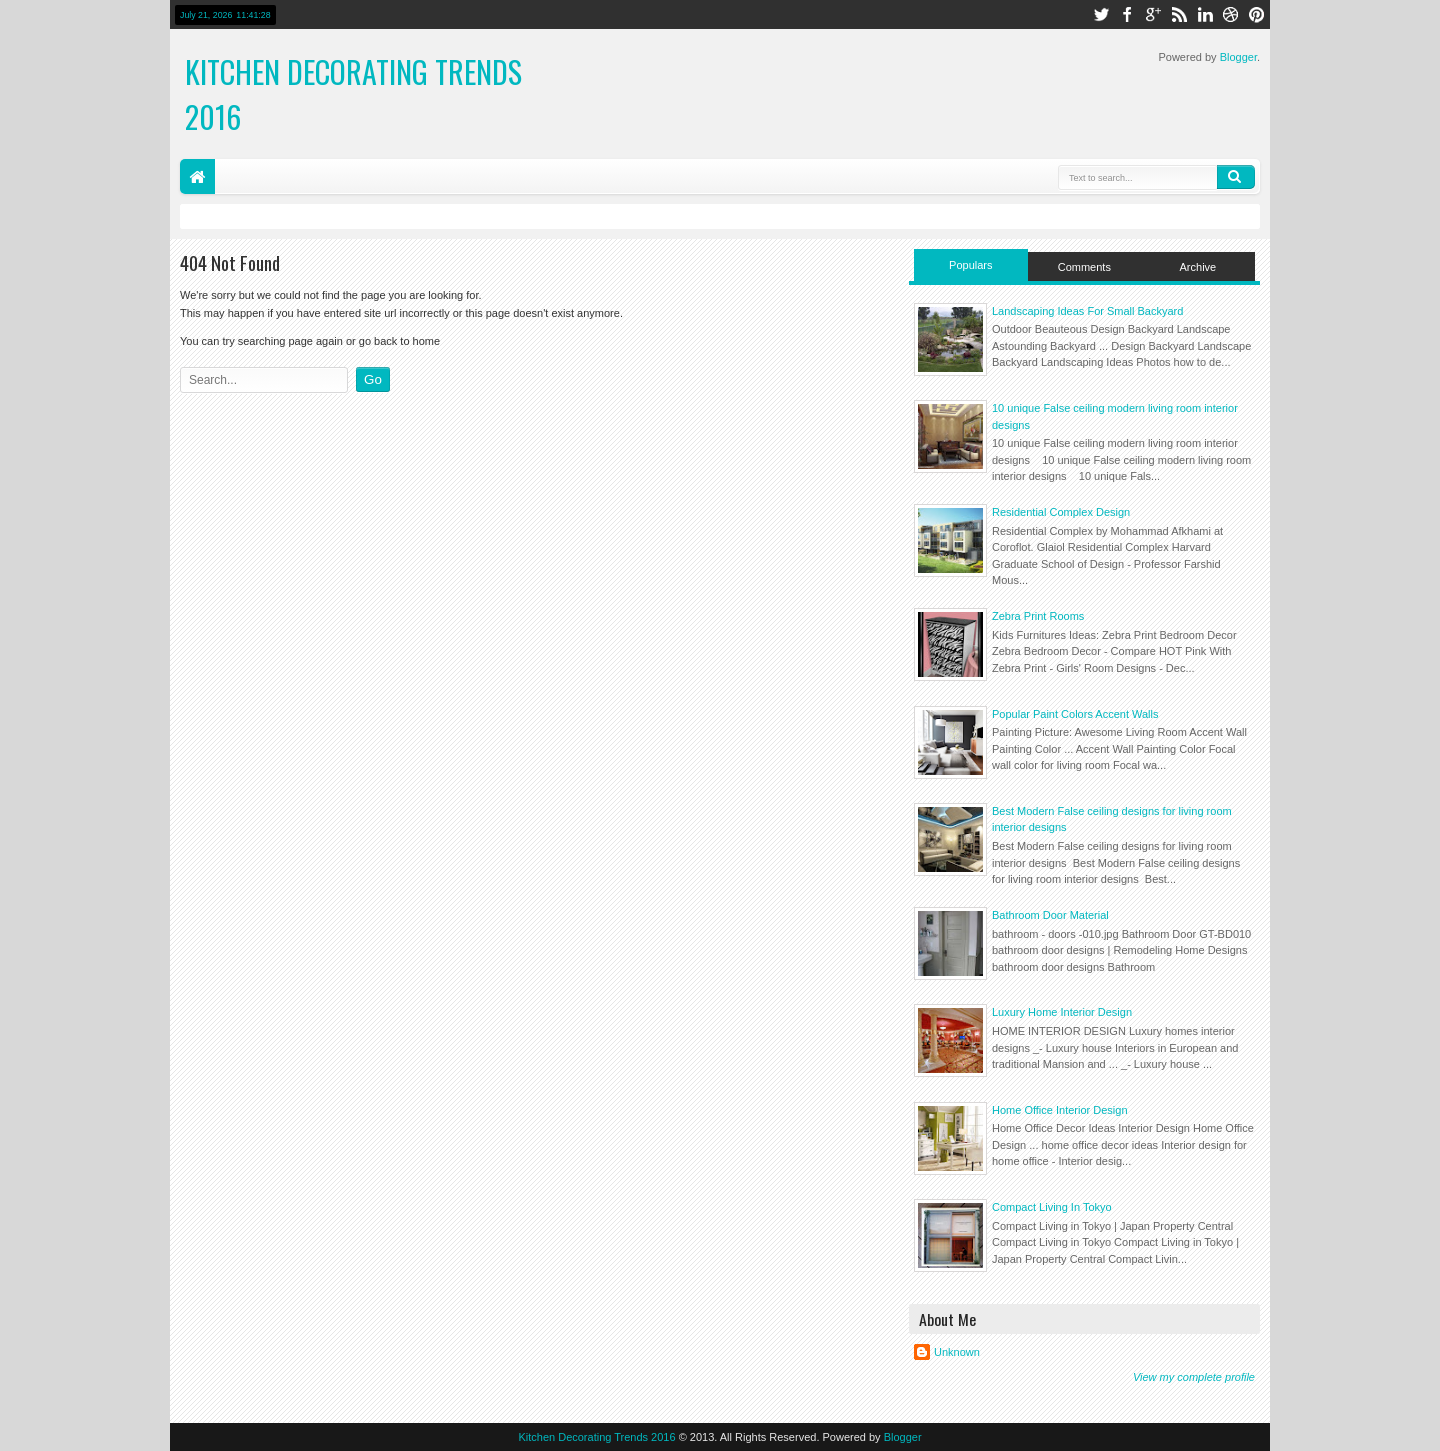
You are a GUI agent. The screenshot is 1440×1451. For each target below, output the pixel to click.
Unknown (957, 1352)
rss (1179, 14)
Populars (970, 265)
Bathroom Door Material (1050, 915)
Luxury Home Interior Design (1062, 1012)
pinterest (1257, 14)
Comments (1084, 267)
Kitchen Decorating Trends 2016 (596, 1437)
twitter (1101, 14)
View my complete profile (1194, 1377)
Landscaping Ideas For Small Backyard (1087, 311)
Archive (1198, 267)
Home (197, 176)
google (1153, 14)
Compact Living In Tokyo (1052, 1207)
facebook (1127, 14)
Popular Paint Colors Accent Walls (1075, 714)
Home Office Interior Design (1060, 1110)
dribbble (1231, 14)
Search (1236, 177)
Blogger (1238, 57)
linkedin (1205, 14)
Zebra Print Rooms (1038, 616)
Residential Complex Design (1061, 512)
